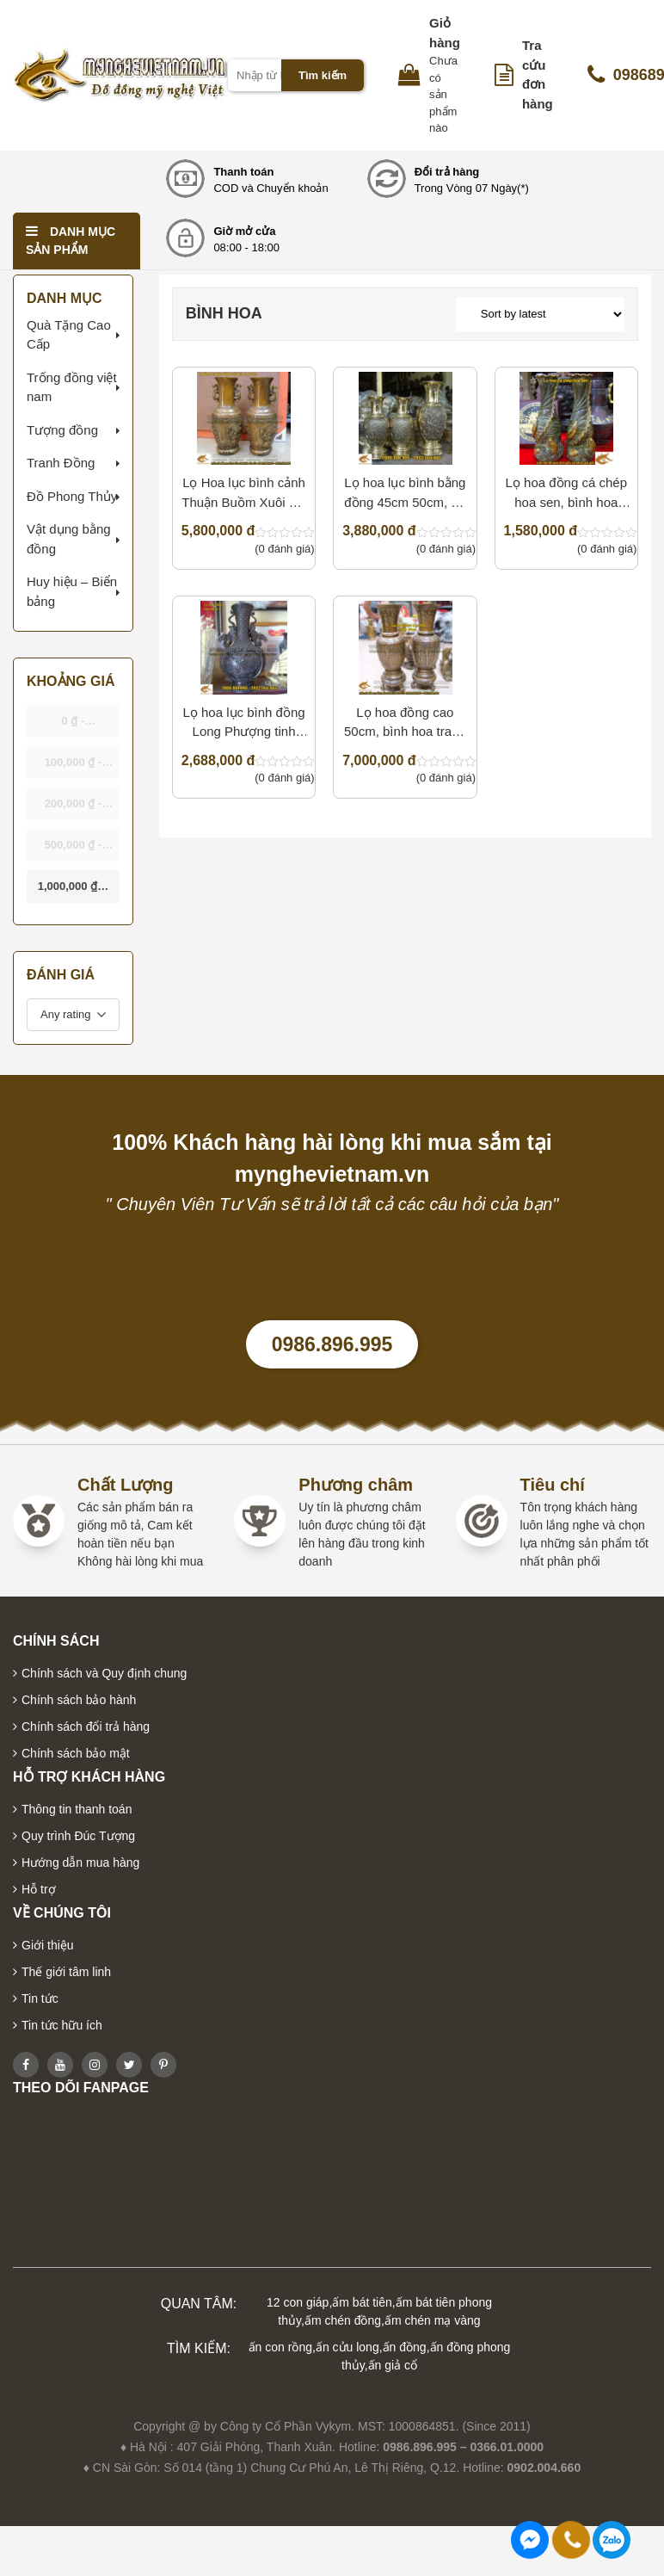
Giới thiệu (48, 1945)
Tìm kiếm (322, 75)
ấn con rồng (280, 2347)
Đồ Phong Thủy (72, 496)
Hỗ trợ (39, 1889)
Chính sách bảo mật (76, 1753)
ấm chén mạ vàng (432, 2320)
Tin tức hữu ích (62, 2025)
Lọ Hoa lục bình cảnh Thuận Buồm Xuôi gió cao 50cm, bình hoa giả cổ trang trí (243, 493)
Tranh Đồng (61, 462)
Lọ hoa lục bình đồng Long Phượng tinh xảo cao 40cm (243, 723)
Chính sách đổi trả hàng (86, 1726)
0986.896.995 (332, 1344)
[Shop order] (540, 314)
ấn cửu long (347, 2347)
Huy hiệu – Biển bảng (72, 591)
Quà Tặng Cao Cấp (69, 335)
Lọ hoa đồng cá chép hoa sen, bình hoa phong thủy (566, 493)
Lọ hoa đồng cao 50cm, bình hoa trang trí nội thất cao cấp (405, 723)
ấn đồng (405, 2347)
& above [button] (73, 891)
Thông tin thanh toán (77, 1809)
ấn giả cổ (392, 2365)
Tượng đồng (62, 430)
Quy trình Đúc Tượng (78, 1836)
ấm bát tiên (361, 2302)
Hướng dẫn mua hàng (80, 1862)
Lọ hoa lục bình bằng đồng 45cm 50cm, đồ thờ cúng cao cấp (404, 493)
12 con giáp (298, 2302)
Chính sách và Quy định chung (104, 1673)
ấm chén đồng (342, 2320)
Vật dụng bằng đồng (69, 539)
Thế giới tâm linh (66, 1972)
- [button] (73, 726)
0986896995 (611, 2540)
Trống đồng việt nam (72, 387)
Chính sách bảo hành (79, 1700)
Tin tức (40, 1998)
